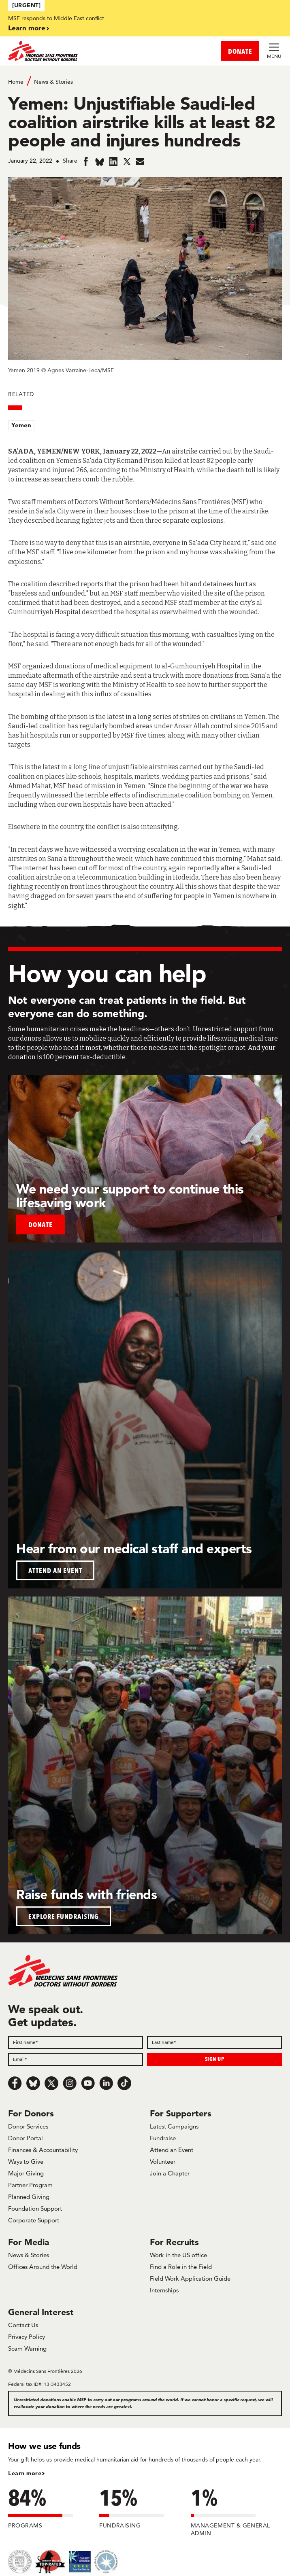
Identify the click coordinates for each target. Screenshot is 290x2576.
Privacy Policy (26, 2337)
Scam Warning (27, 2348)
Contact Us (23, 2325)
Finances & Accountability (43, 2150)
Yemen (21, 425)
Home (15, 81)
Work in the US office (178, 2255)
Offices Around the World (42, 2267)
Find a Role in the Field (181, 2267)
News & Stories (53, 81)
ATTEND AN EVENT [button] (55, 1570)
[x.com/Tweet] (51, 2083)
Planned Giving (28, 2197)
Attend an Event (171, 2150)
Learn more (26, 27)
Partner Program (30, 2185)
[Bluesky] (33, 2083)
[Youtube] (88, 2083)
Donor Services (28, 2126)
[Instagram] (70, 2083)
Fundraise (163, 2138)
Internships (164, 2290)
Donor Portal (25, 2138)
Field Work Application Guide (190, 2278)
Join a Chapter (170, 2173)
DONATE (240, 51)
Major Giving (26, 2173)
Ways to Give (25, 2161)
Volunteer (162, 2161)
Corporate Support (33, 2220)
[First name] (75, 2042)
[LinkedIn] (106, 2083)
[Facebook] (15, 2083)
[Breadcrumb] (145, 81)
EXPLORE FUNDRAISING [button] (63, 1916)
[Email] (75, 2059)
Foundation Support (35, 2208)
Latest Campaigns (174, 2126)
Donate (40, 1224)
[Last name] (214, 2042)
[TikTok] (124, 2083)
